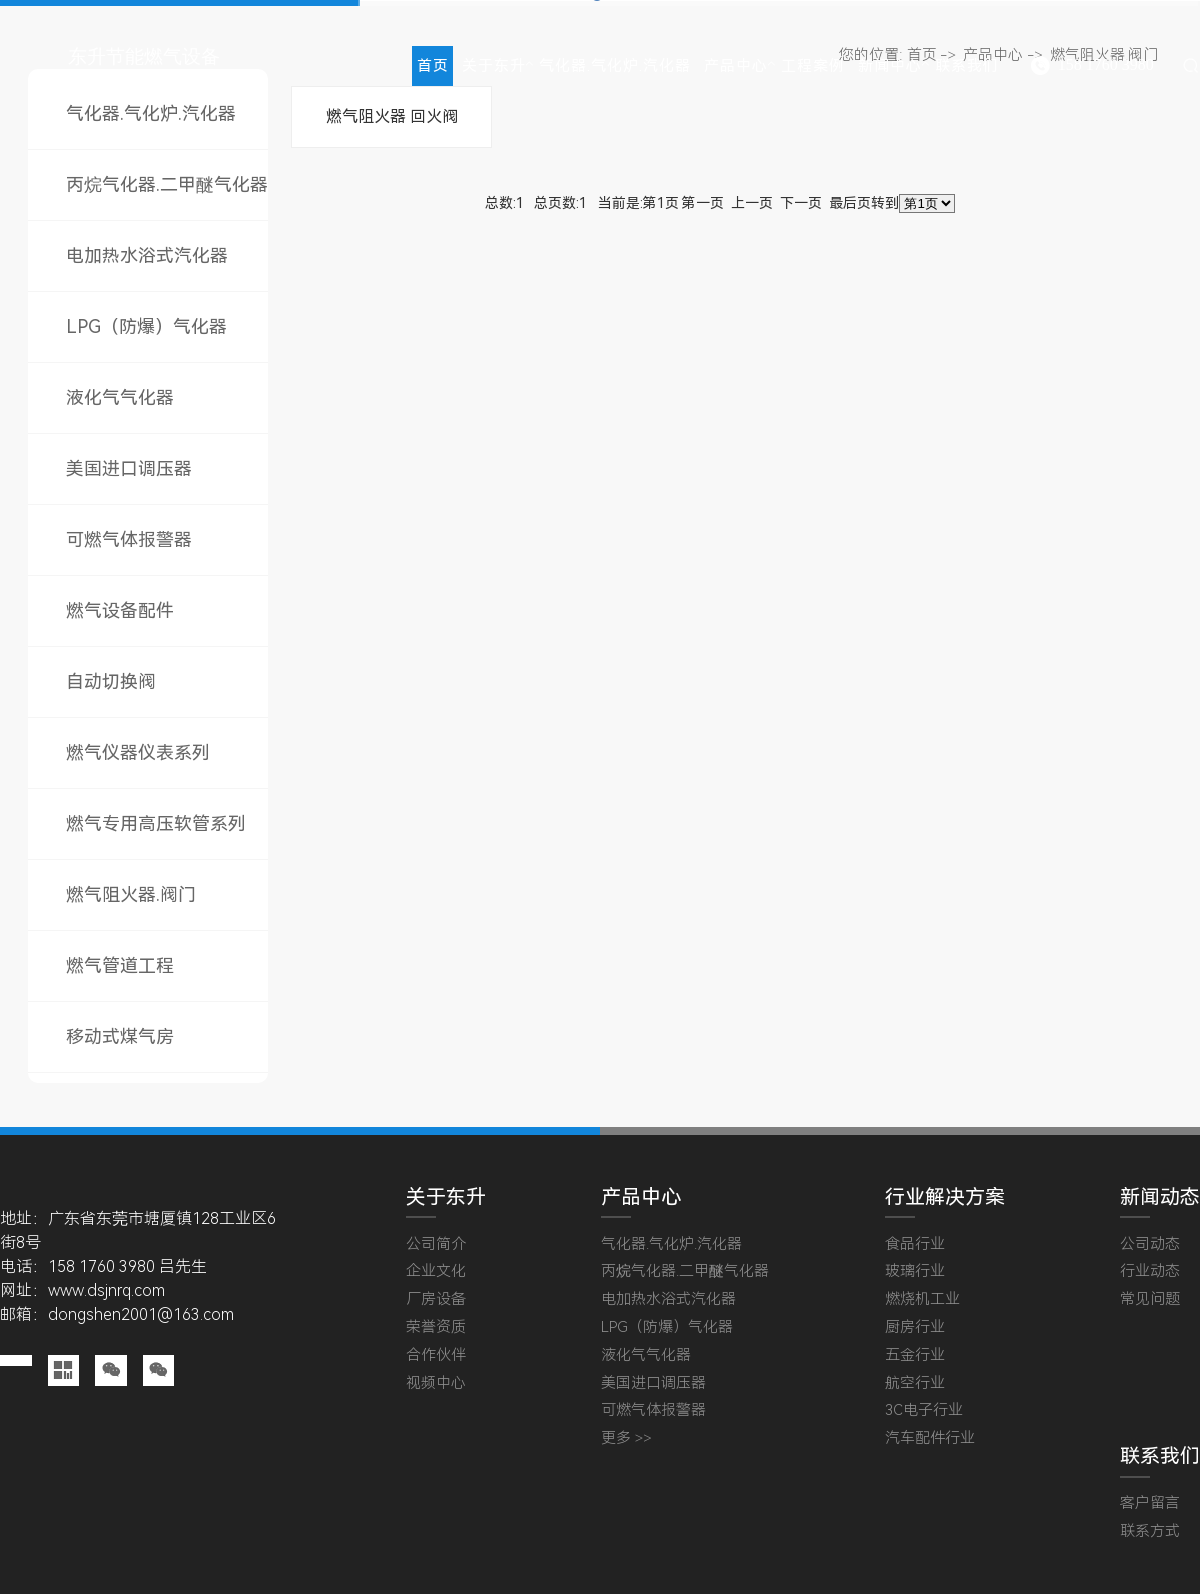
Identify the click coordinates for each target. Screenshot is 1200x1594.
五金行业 (915, 1355)
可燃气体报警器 (129, 539)
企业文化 (436, 1271)
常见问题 (1150, 1299)
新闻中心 (890, 66)
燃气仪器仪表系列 (138, 752)
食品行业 (915, 1244)
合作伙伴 (436, 1355)
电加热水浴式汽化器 (147, 255)
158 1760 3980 (1106, 65)
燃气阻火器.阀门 (131, 894)
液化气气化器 (120, 397)
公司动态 (1150, 1244)
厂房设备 (436, 1299)
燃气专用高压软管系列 (156, 823)
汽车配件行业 (930, 1438)
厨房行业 (915, 1327)
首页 (433, 66)
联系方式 (1150, 1531)
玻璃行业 (915, 1271)
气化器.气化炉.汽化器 (615, 66)
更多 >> (626, 1438)
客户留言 (1150, 1503)
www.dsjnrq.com (106, 1290)
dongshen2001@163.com (141, 1314)
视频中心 (436, 1383)
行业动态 (1150, 1271)
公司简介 (436, 1244)
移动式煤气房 (120, 1036)
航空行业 (915, 1383)
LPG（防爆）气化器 (146, 326)
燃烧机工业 (922, 1299)
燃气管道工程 (120, 965)
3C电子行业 (924, 1410)
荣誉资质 (436, 1327)
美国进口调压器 (129, 468)
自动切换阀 (111, 681)
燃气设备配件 (120, 610)
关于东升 (494, 66)
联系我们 (967, 66)
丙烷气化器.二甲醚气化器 (167, 184)
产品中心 (736, 66)
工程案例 (813, 66)
